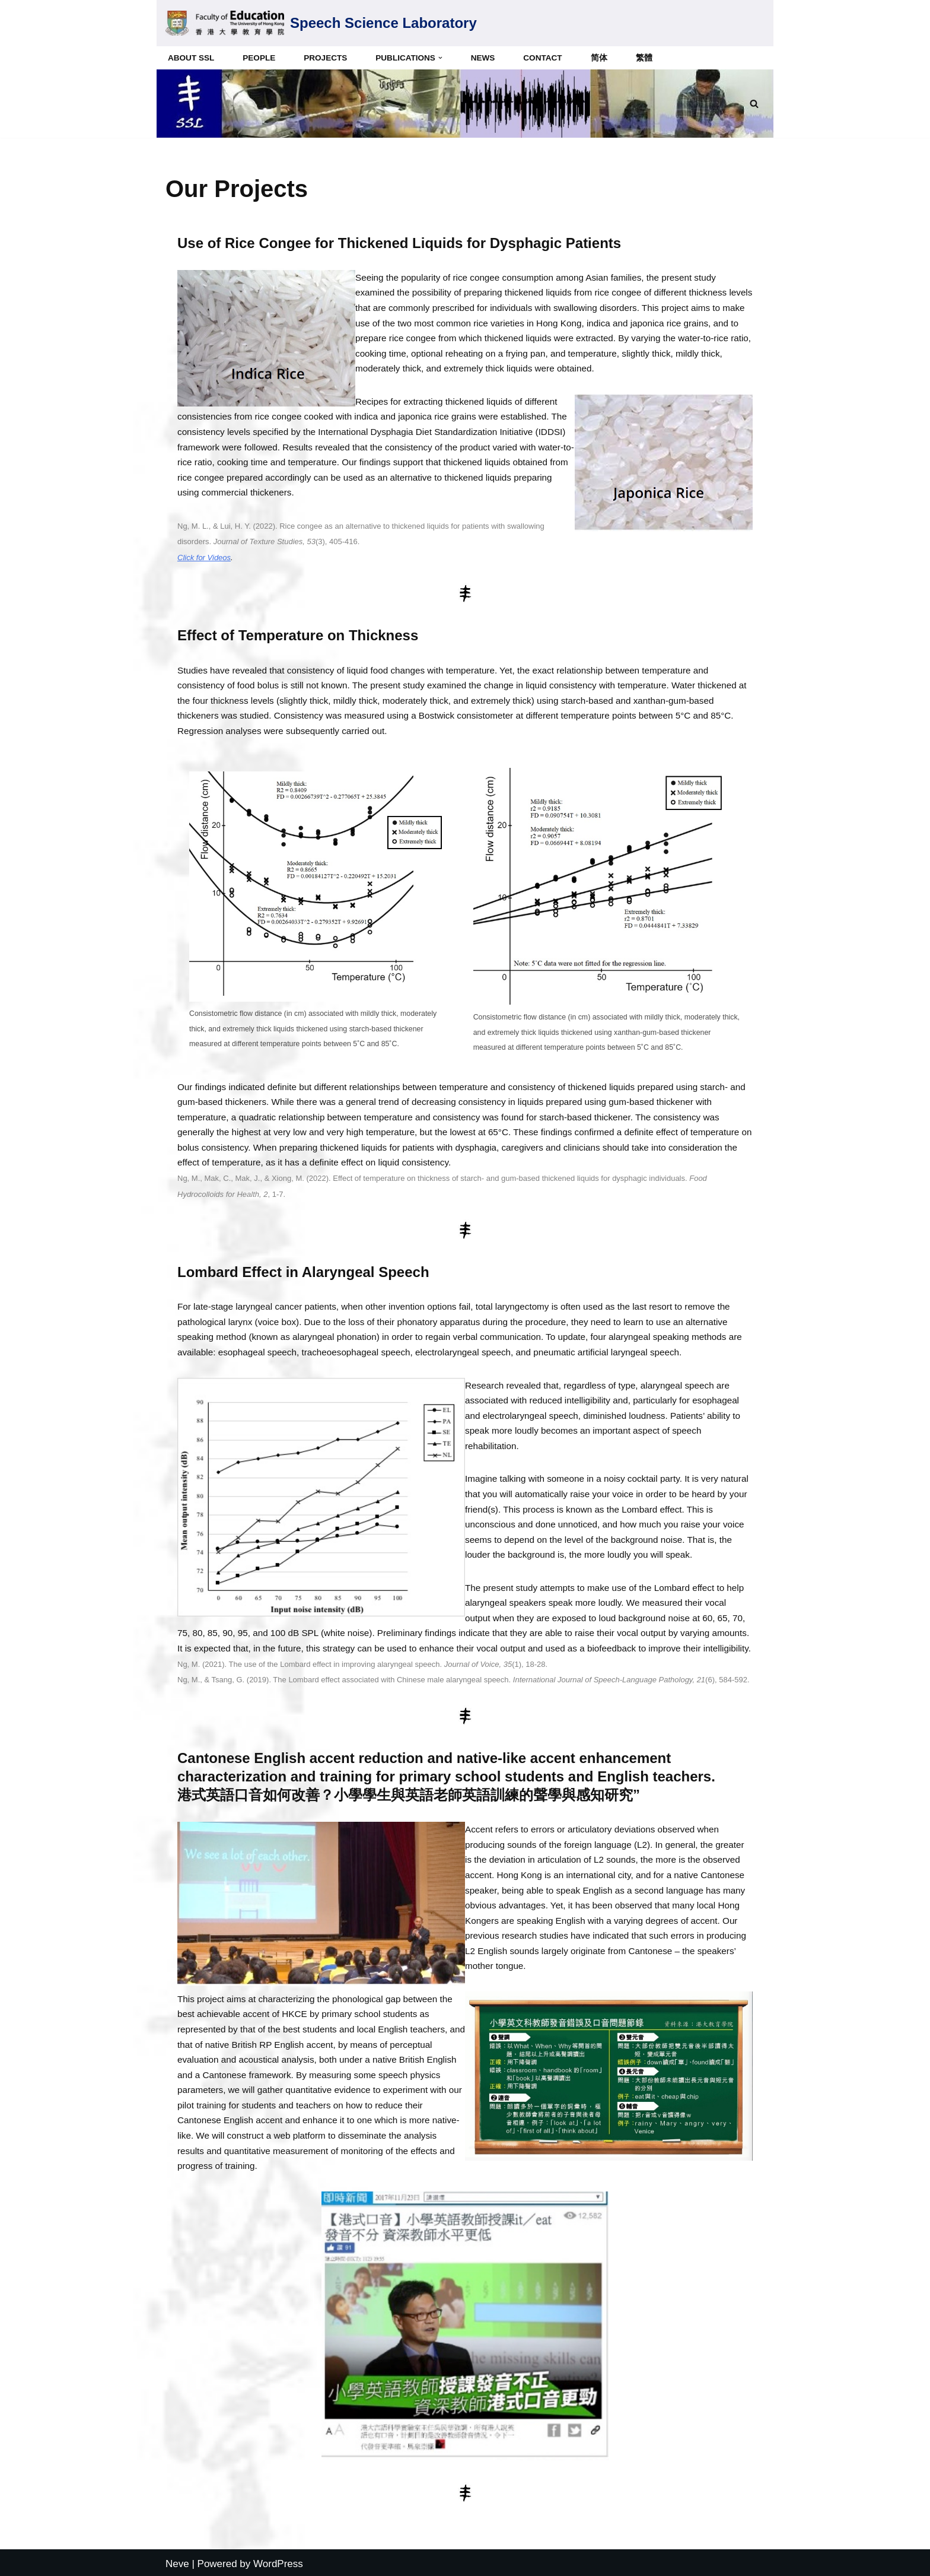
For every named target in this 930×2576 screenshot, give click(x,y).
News (484, 57)
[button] (441, 58)
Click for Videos (204, 556)
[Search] (754, 103)
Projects (326, 57)
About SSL (191, 57)
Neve (177, 2561)
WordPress (278, 2561)
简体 (599, 57)
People (259, 57)
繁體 (644, 57)
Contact (543, 57)
